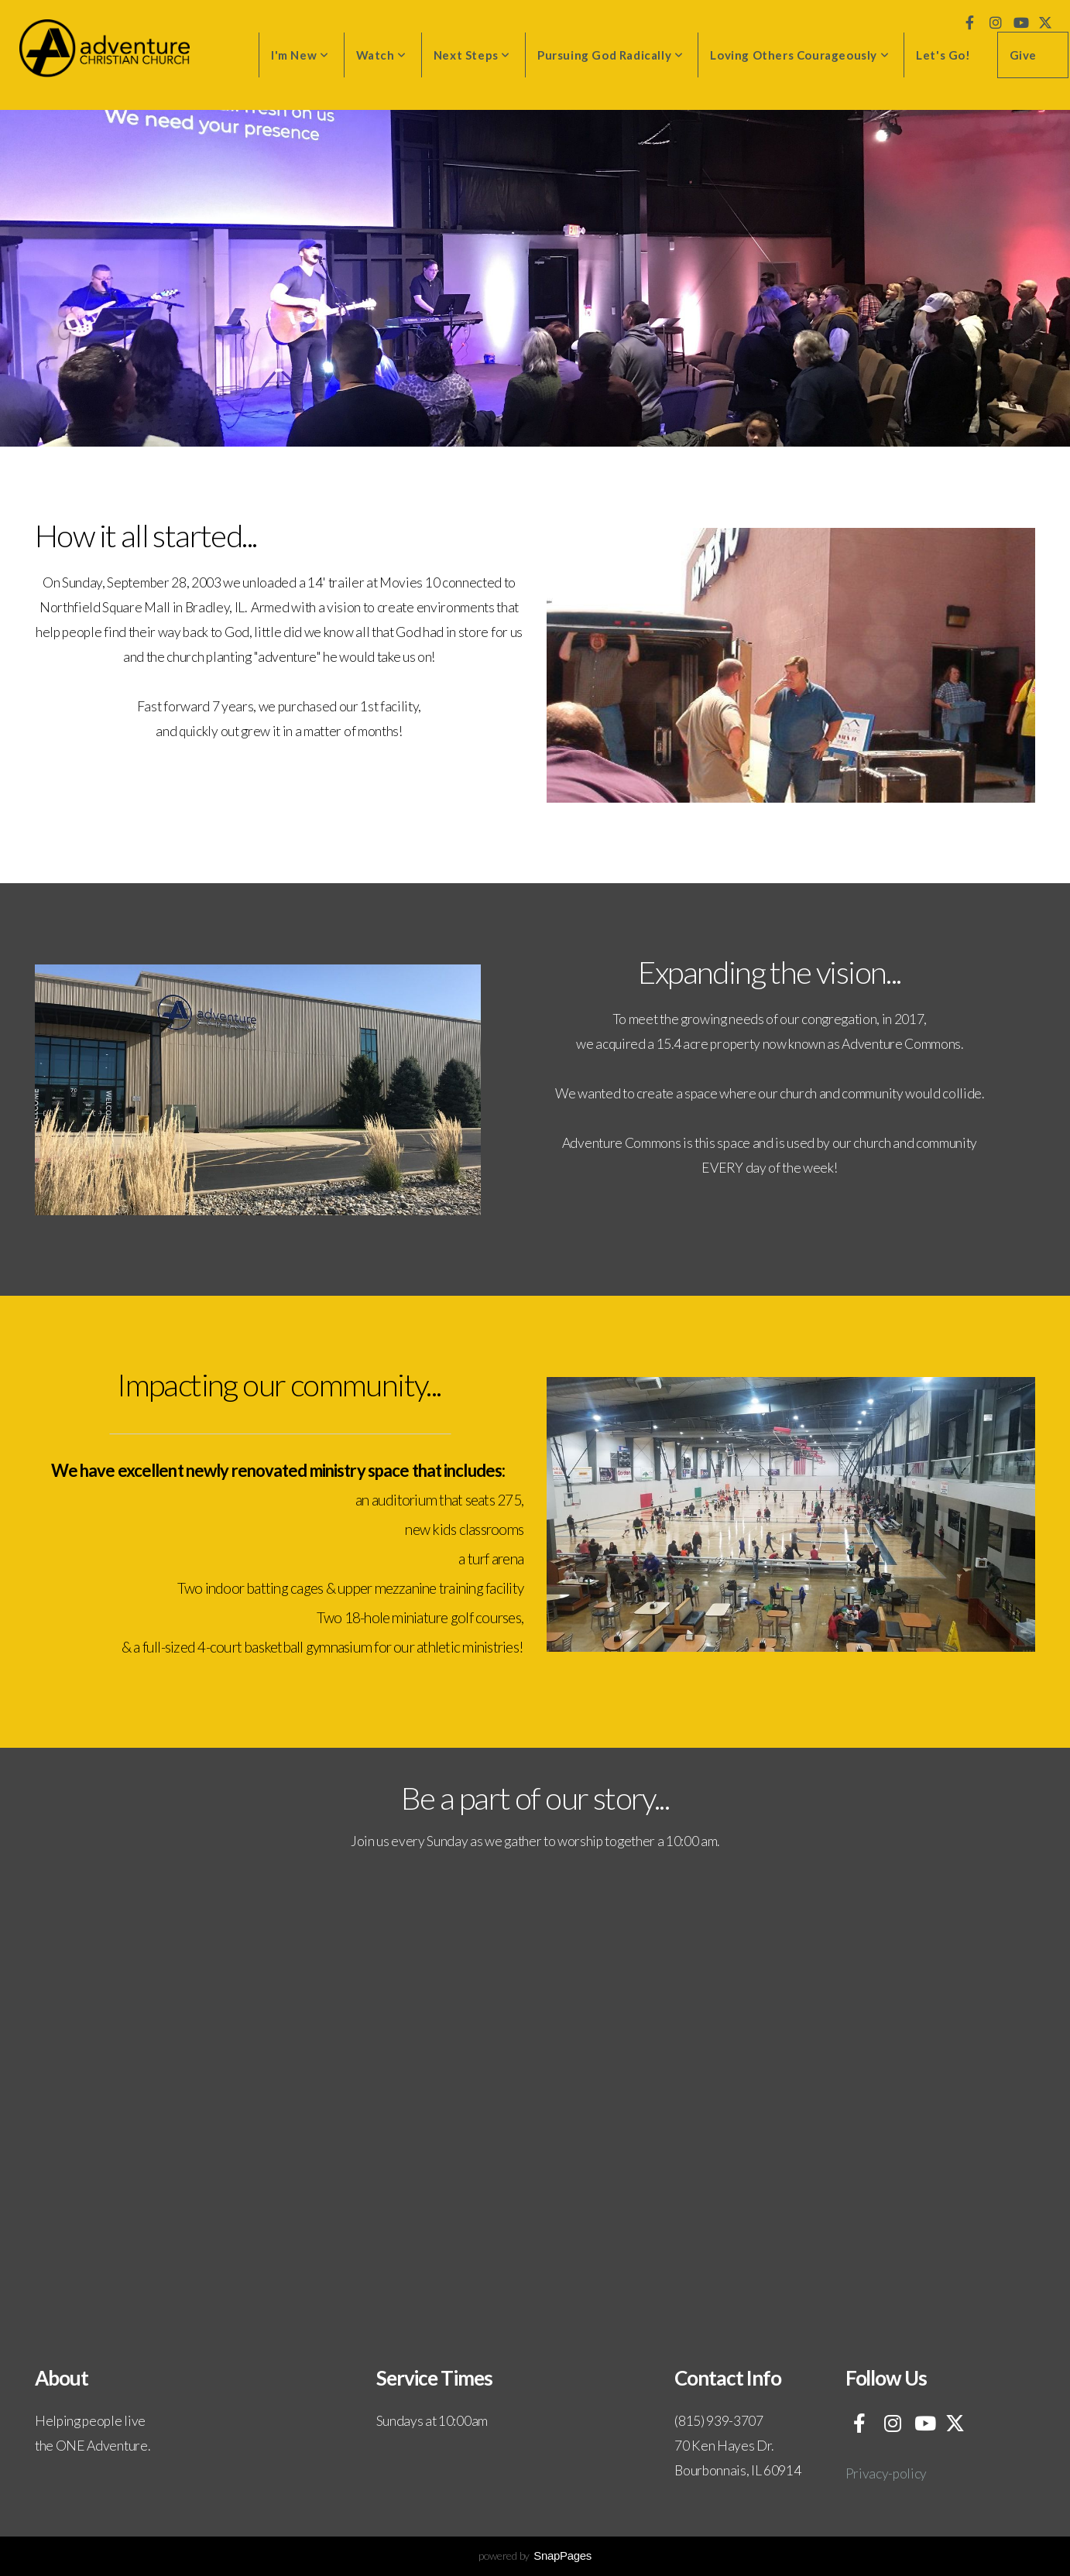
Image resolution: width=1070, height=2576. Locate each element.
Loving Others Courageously (799, 55)
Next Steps (472, 55)
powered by (535, 2555)
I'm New (299, 55)
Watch (381, 55)
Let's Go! (943, 55)
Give (1023, 55)
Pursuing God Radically (610, 55)
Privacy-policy (886, 2473)
